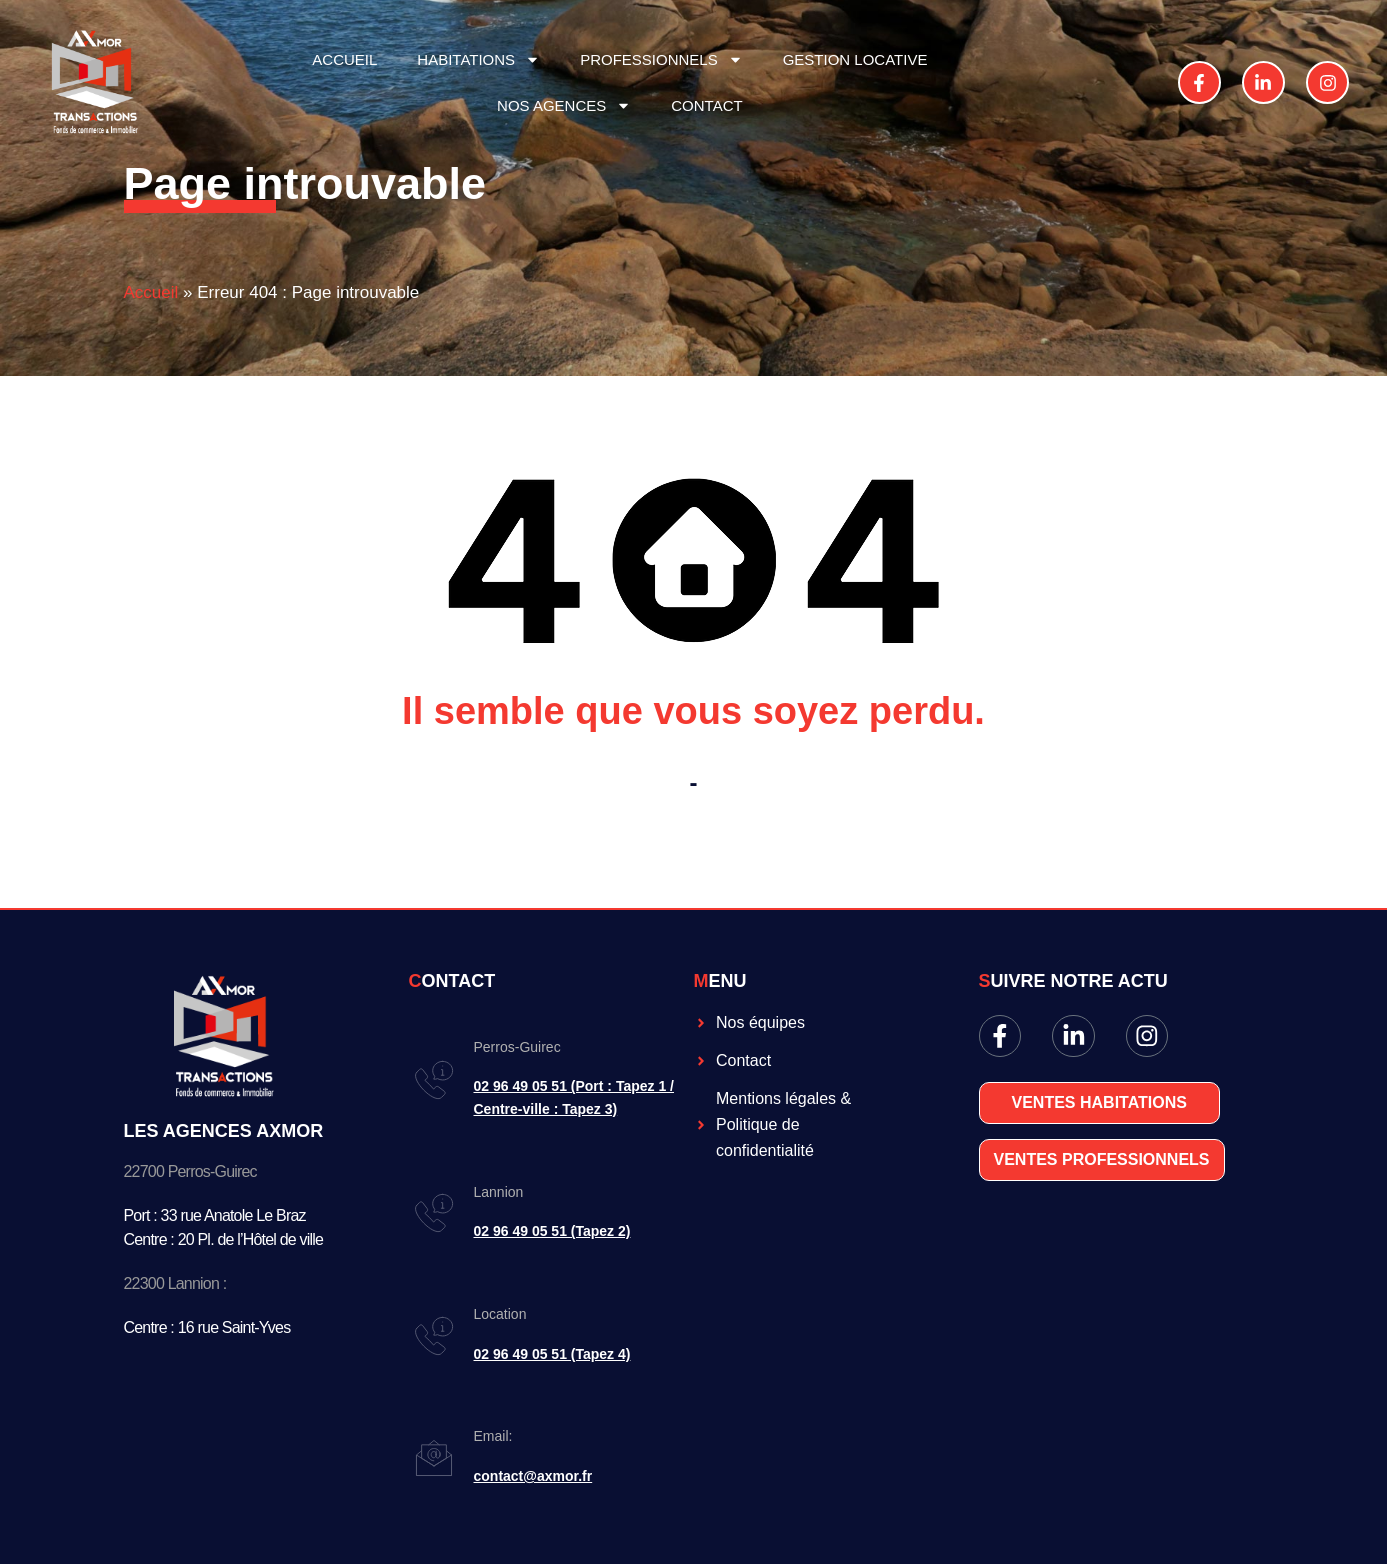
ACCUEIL (344, 59)
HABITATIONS (478, 59)
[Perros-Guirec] (434, 1080)
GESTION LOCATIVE (855, 59)
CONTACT (706, 105)
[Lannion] (434, 1213)
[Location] (434, 1336)
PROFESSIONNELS (661, 59)
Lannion (499, 1192)
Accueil (151, 292)
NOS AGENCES (564, 105)
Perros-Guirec (517, 1047)
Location (500, 1314)
